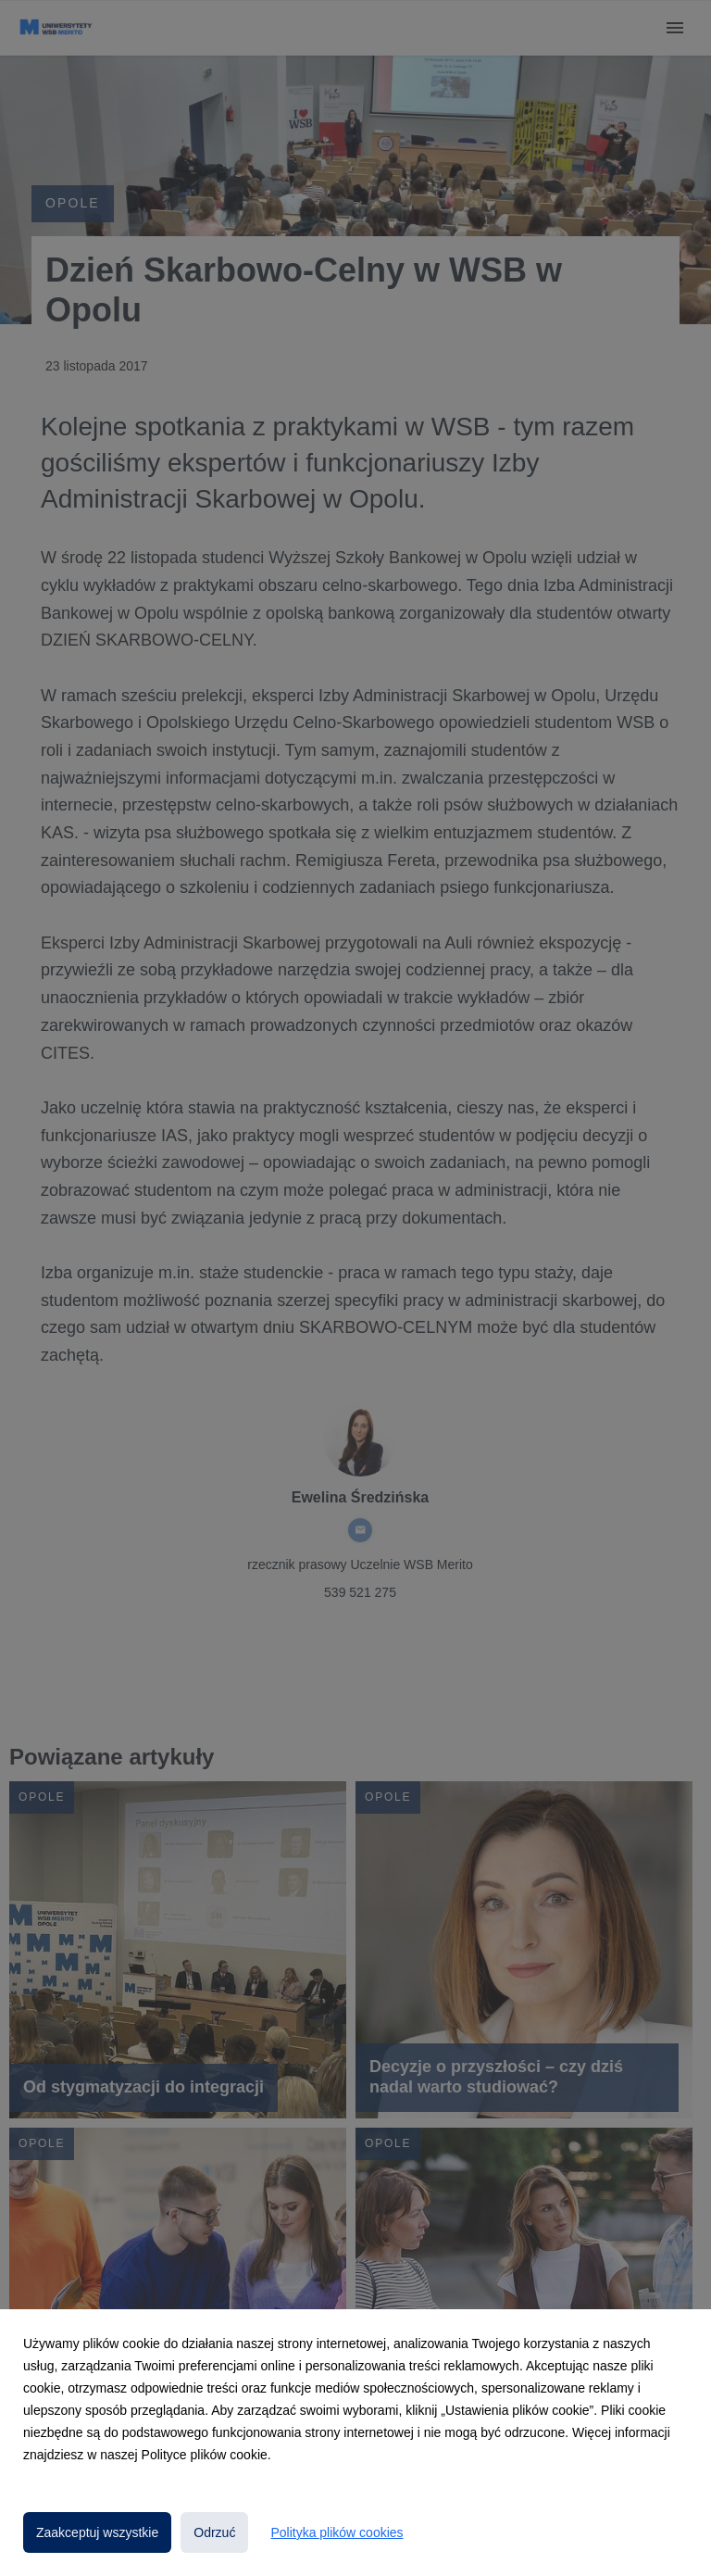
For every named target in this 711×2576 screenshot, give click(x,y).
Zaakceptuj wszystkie (97, 2532)
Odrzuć (214, 2532)
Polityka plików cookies (336, 2532)
